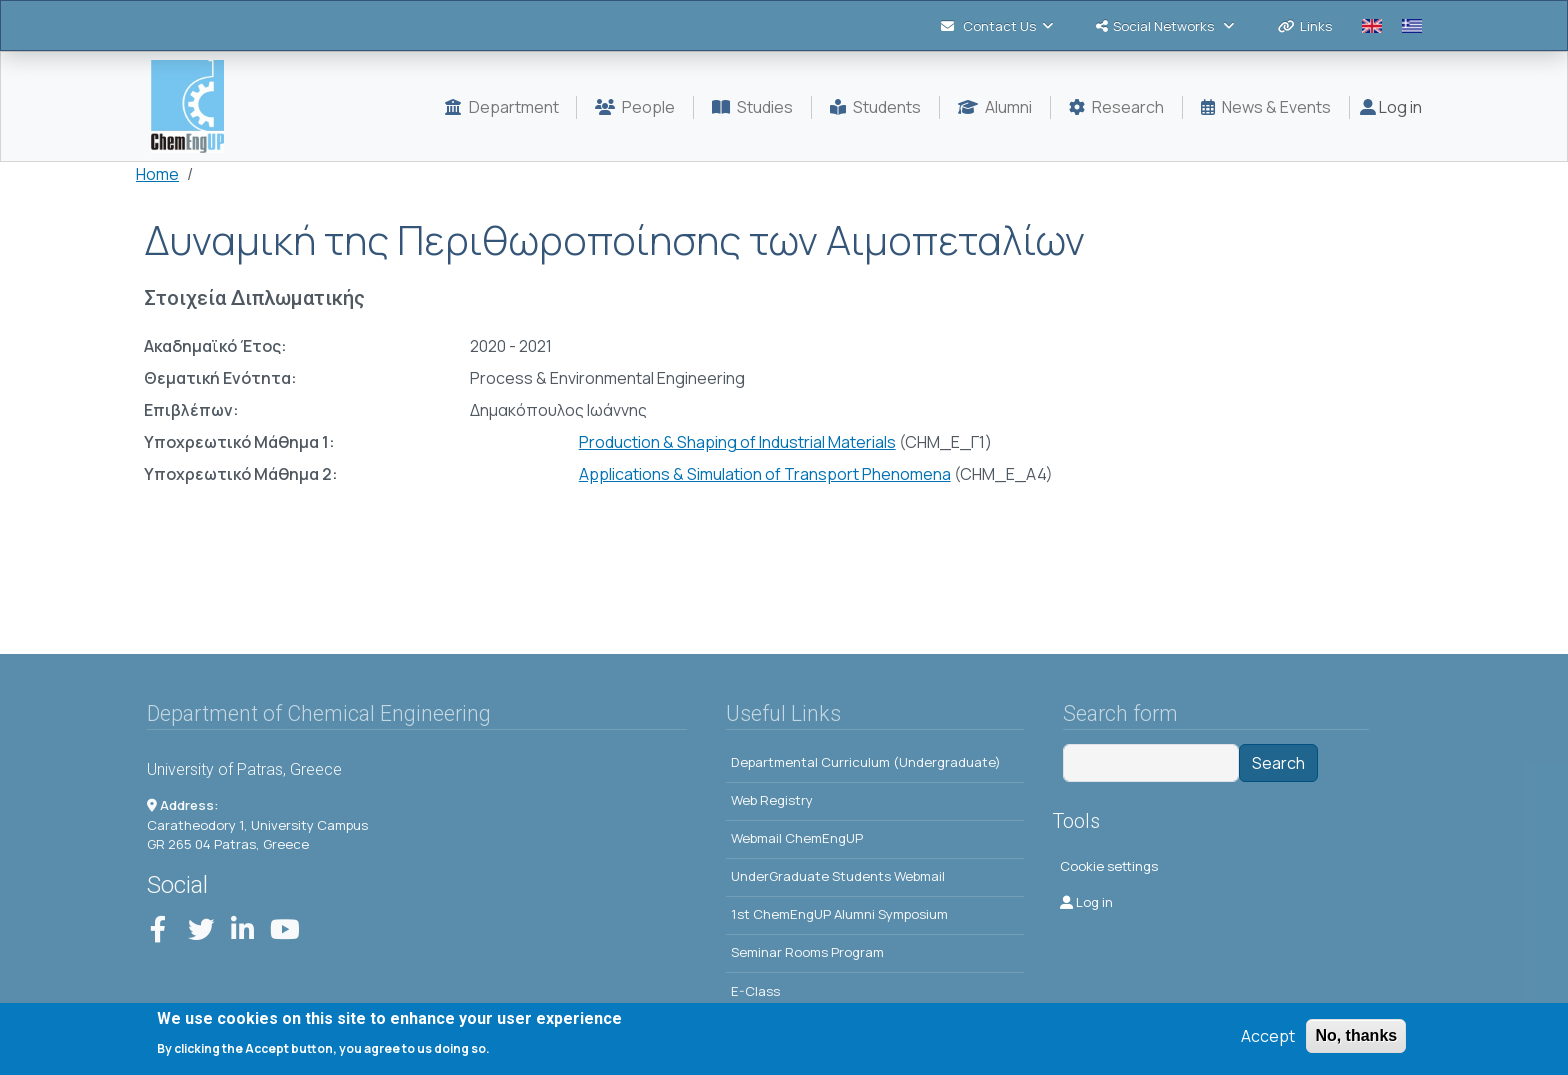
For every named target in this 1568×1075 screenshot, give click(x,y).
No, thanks (1356, 1035)
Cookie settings (1109, 866)
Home (157, 174)
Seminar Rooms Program (807, 952)
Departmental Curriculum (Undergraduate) (866, 762)
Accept (1268, 1036)
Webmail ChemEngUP (797, 838)
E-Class (755, 991)
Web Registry (772, 800)
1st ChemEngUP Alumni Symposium (839, 914)
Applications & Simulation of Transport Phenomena (765, 474)
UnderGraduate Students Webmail (838, 876)
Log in (1391, 107)
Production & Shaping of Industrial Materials (737, 442)
